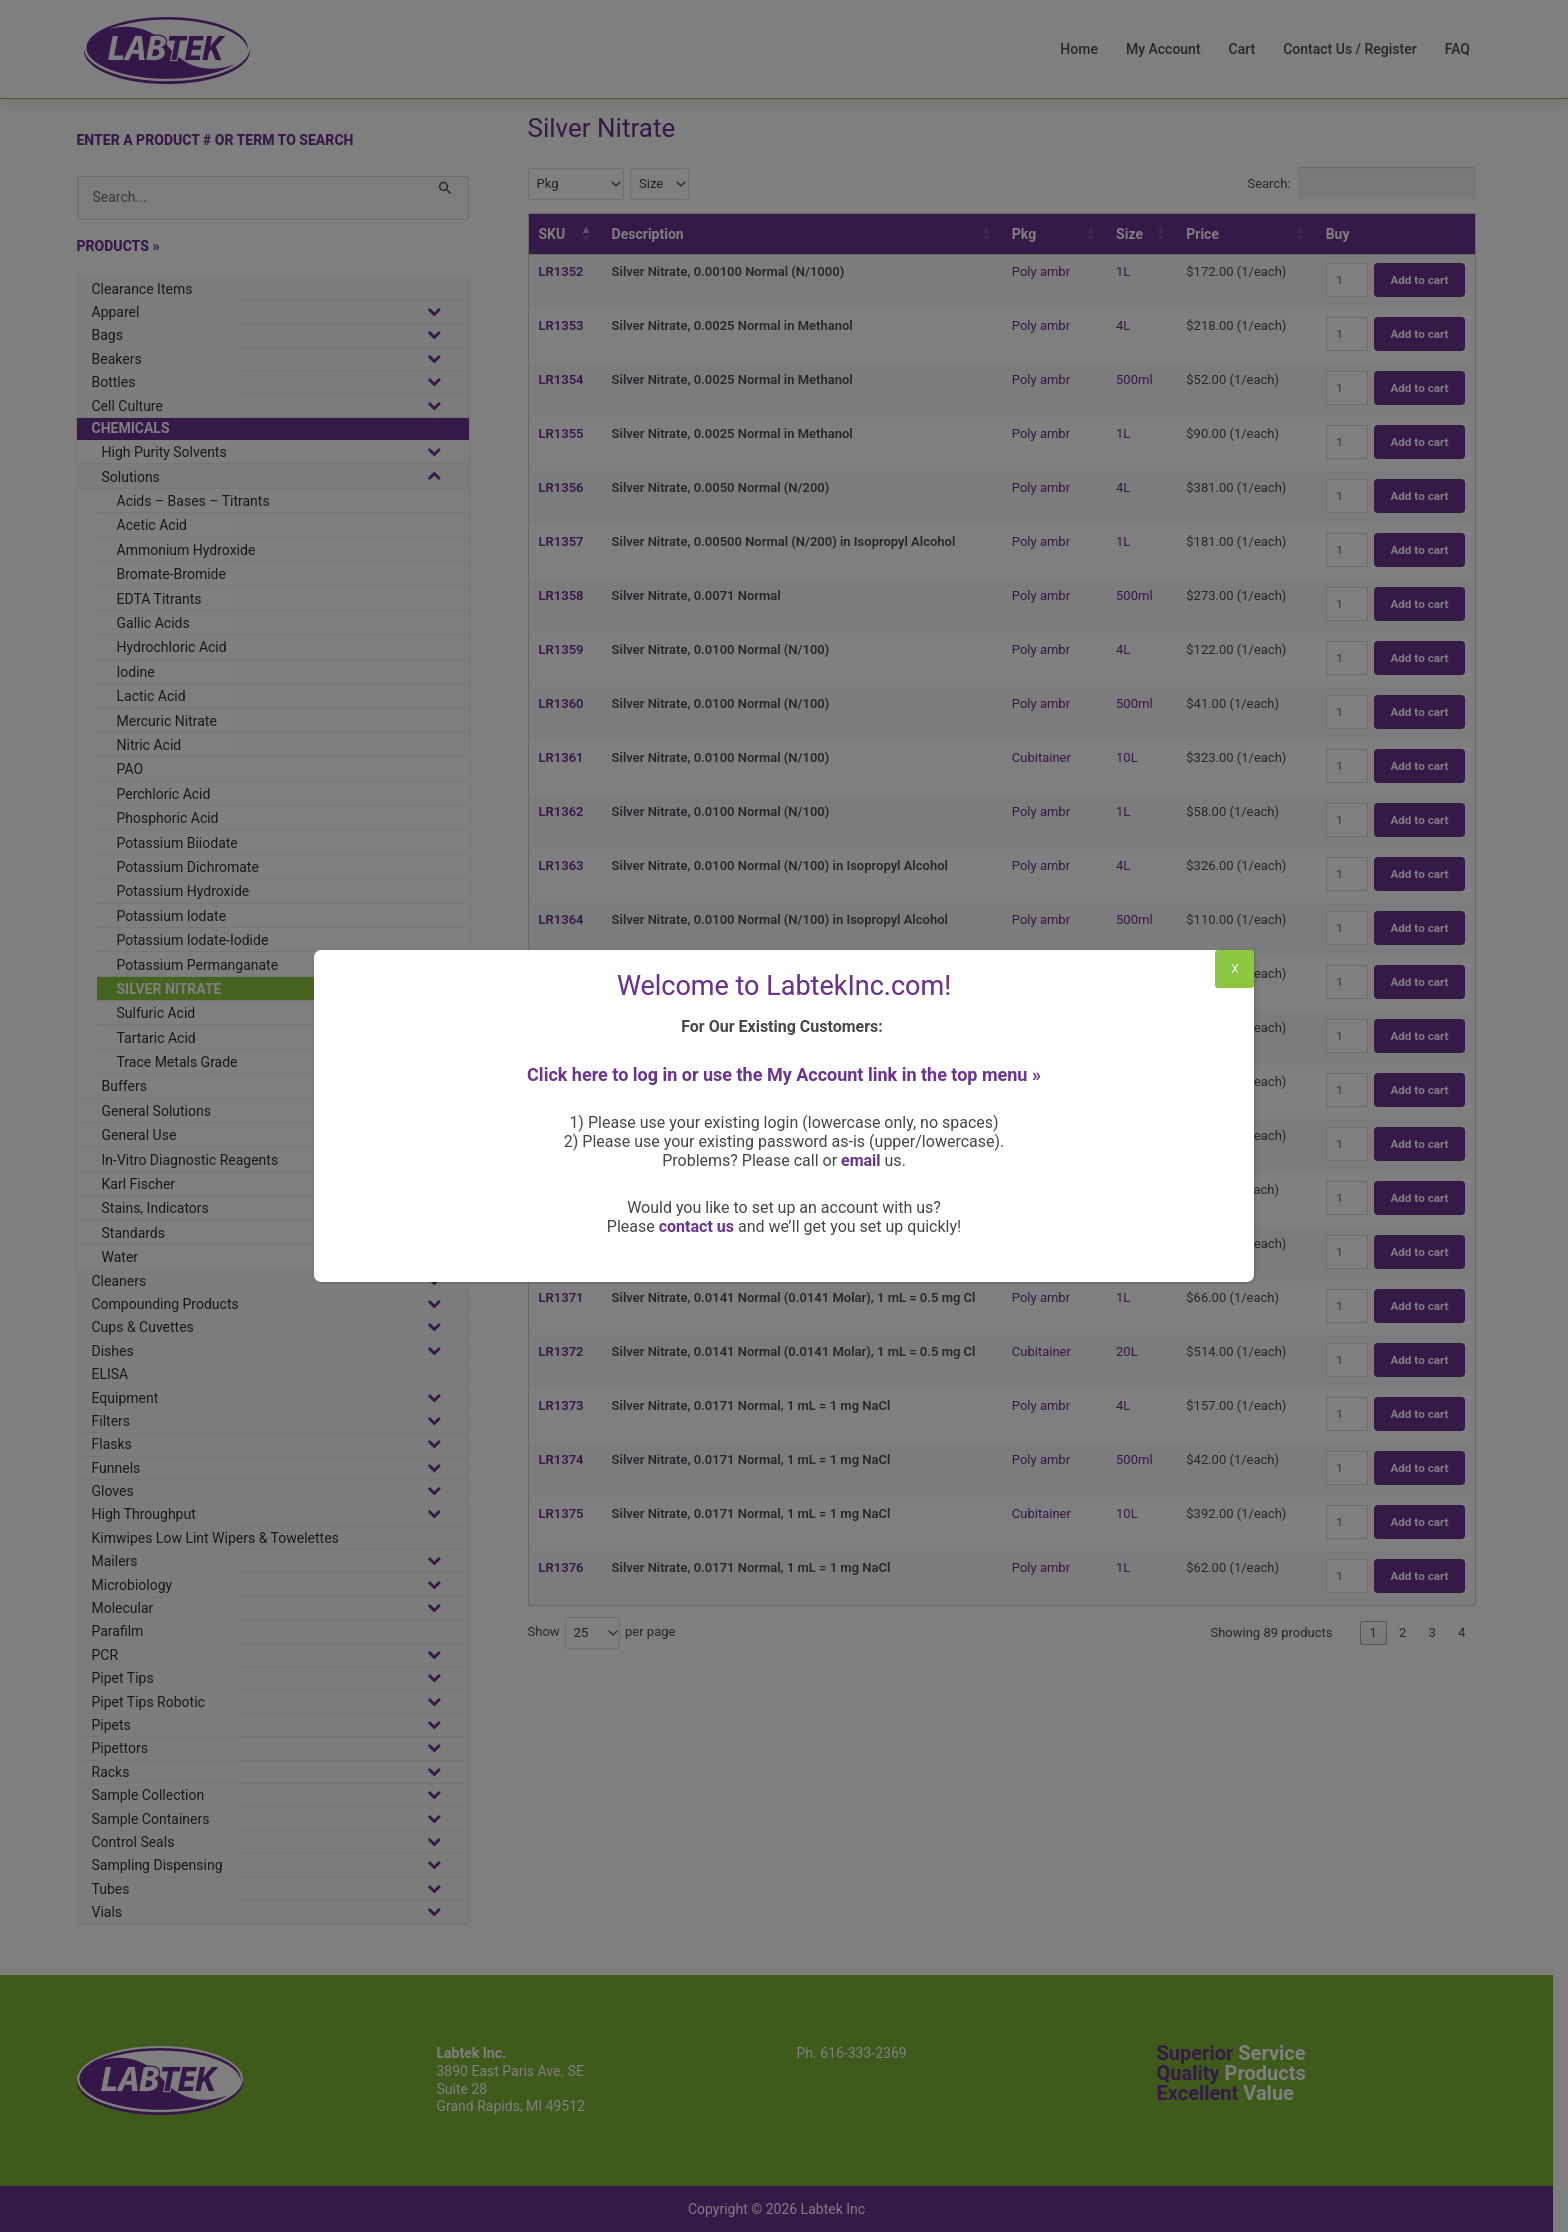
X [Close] (1235, 969)
